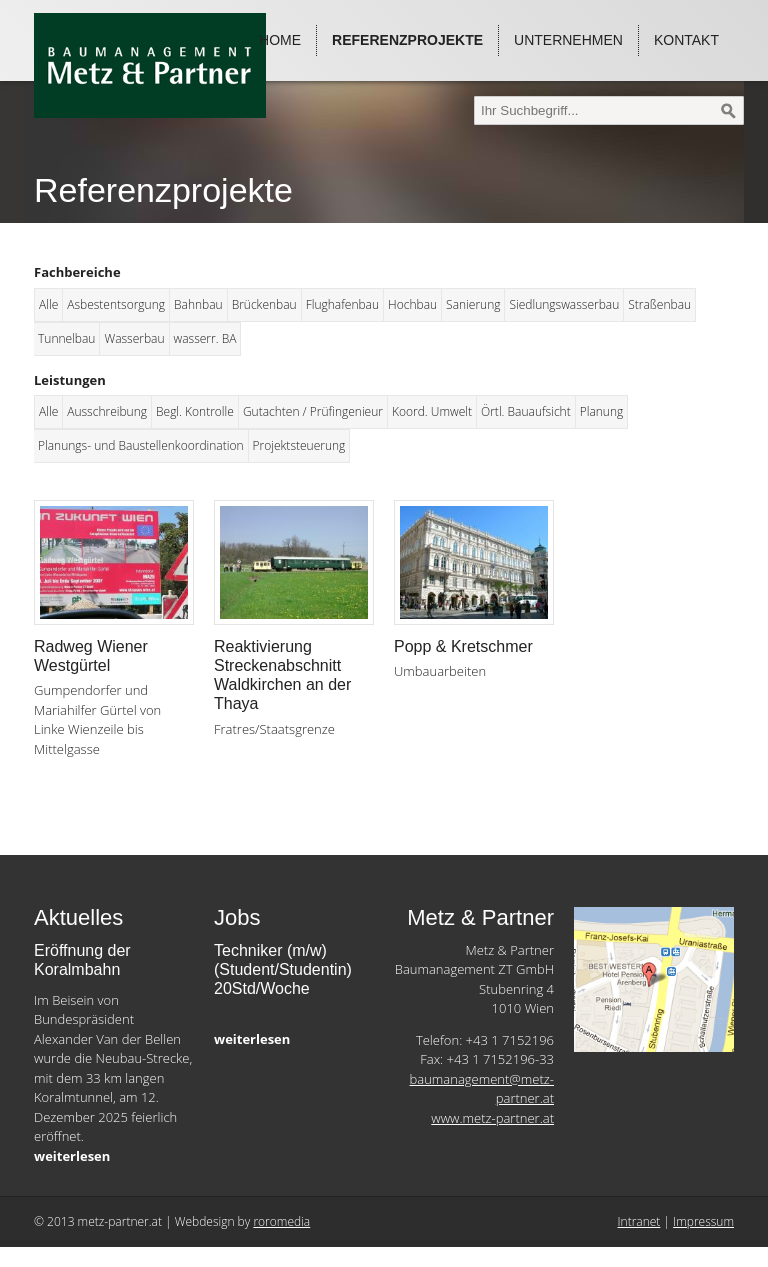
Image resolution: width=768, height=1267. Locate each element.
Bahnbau (198, 304)
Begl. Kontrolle (195, 411)
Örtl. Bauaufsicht (526, 411)
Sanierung (473, 304)
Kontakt (686, 40)
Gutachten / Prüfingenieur (313, 411)
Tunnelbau (66, 338)
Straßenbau (659, 304)
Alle (48, 304)
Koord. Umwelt (432, 411)
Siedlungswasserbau (564, 304)
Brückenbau (264, 304)
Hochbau (412, 304)
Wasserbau (134, 338)
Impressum (703, 1221)
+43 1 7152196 (510, 1040)
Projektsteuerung (299, 445)
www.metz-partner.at (492, 1118)
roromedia (281, 1221)
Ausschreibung (107, 411)
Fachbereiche (77, 272)
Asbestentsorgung (116, 304)
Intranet (639, 1221)
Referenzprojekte (407, 40)
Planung (602, 411)
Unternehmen (568, 40)
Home (280, 40)
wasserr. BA (205, 338)
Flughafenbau (342, 304)
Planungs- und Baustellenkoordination (141, 445)
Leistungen (70, 380)
